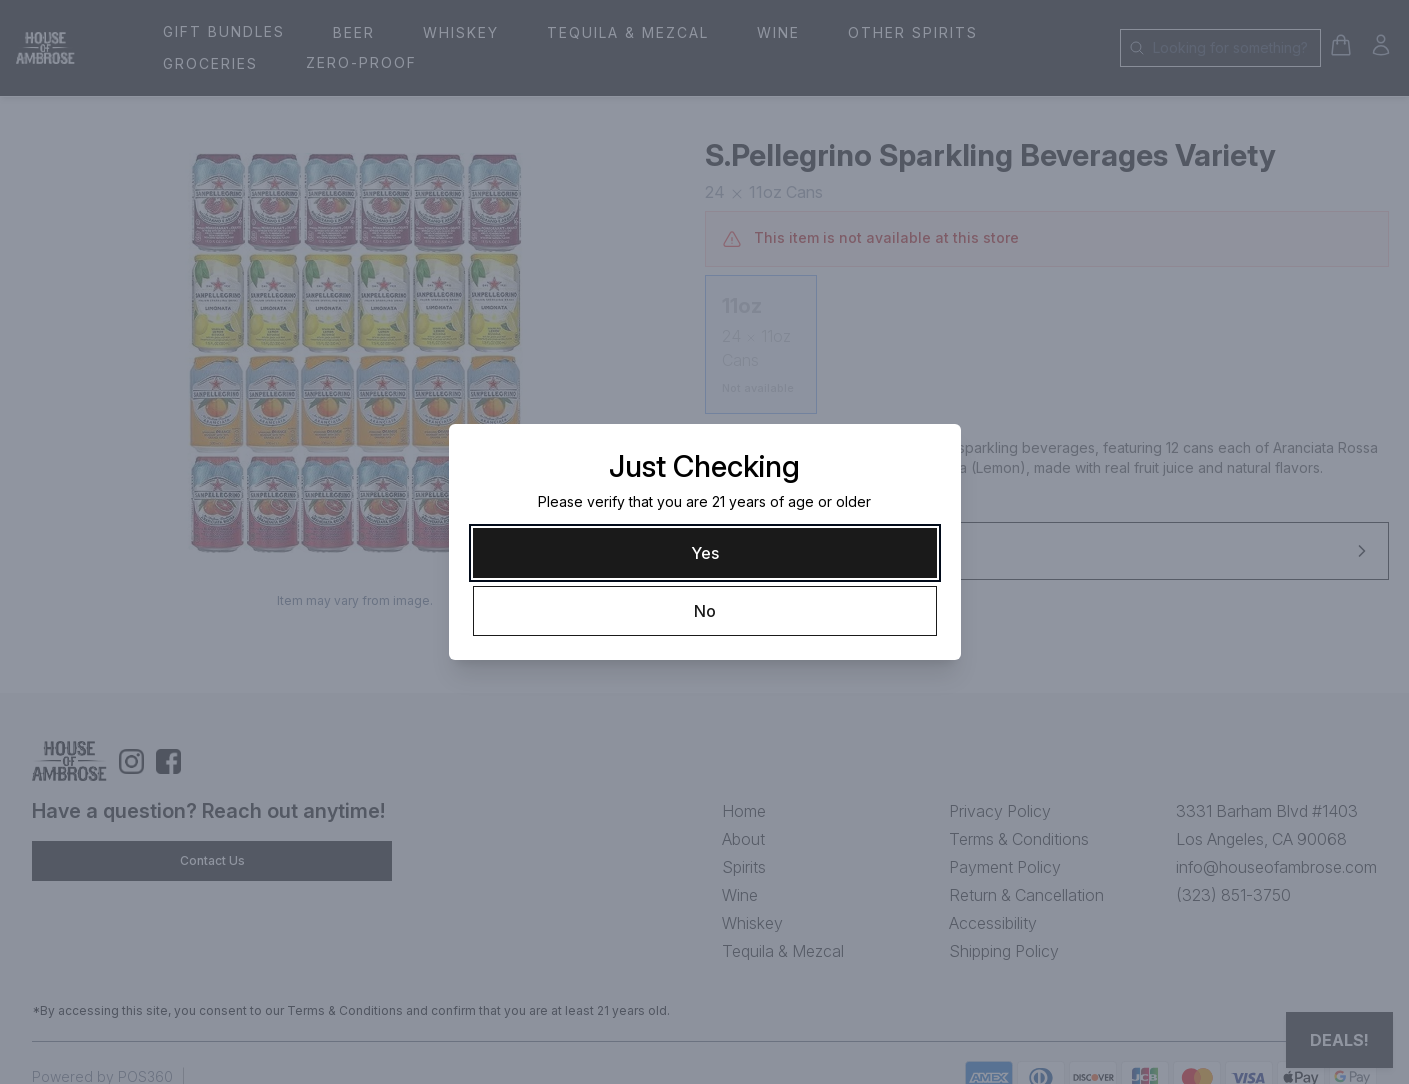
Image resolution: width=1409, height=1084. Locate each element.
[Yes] (705, 553)
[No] (705, 611)
